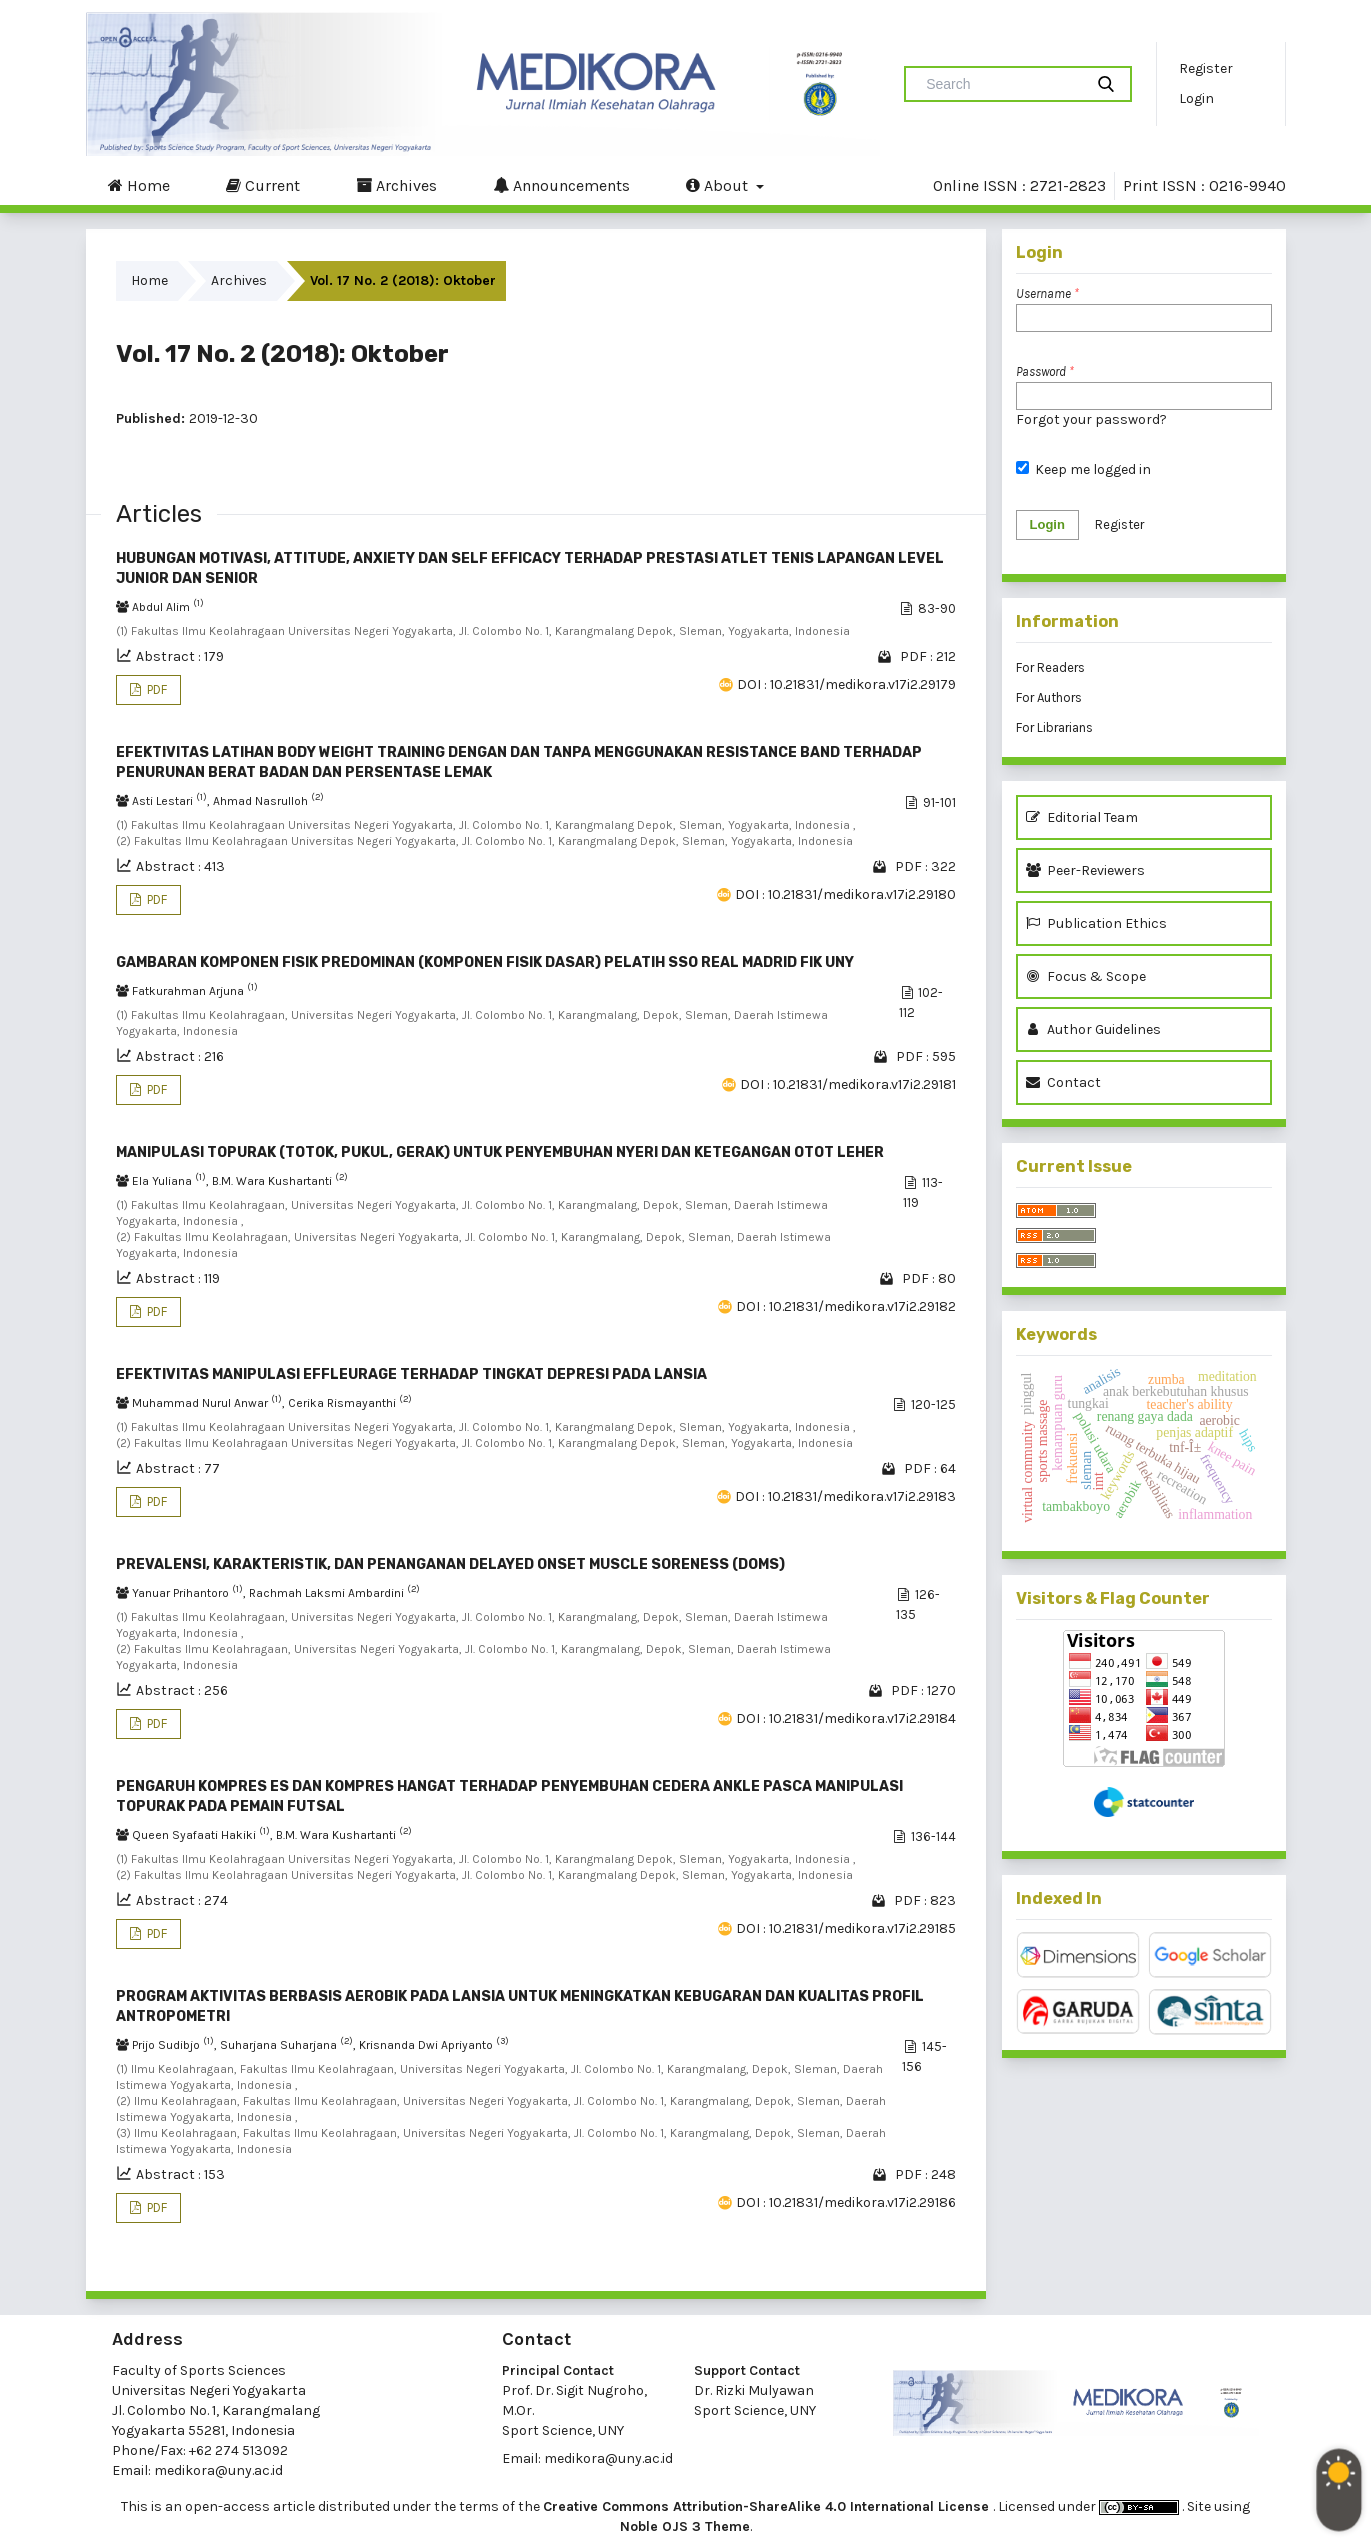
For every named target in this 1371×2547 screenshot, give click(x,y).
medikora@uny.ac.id (218, 2470)
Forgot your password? (1091, 419)
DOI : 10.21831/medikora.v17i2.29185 (846, 1928)
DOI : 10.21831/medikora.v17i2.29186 (846, 2202)
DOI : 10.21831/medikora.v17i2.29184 (846, 1718)
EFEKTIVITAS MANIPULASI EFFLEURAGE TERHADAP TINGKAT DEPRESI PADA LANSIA (411, 1374)
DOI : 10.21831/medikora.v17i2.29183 (845, 1496)
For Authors (1049, 697)
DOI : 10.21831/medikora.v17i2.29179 (846, 684)
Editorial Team (1082, 817)
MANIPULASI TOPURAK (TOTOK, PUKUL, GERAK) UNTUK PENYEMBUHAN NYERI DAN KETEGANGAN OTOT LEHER (500, 1152)
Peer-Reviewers (1088, 870)
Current (263, 185)
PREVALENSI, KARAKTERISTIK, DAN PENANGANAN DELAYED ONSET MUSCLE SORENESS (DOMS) (450, 1564)
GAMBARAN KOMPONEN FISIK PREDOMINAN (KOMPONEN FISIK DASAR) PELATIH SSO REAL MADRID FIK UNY (485, 962)
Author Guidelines (1093, 1029)
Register (1206, 68)
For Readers (1050, 667)
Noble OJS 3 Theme (685, 2526)
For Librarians (1054, 727)
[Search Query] (1002, 84)
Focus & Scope (1086, 976)
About (719, 185)
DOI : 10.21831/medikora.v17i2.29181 (848, 1084)
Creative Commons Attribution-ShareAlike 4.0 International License (768, 2506)
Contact (1063, 1082)
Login (1196, 98)
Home (139, 185)
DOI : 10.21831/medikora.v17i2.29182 (846, 1306)
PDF (155, 689)
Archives (396, 185)
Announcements (561, 185)
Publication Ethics (1096, 923)
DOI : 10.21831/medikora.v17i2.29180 (845, 894)
